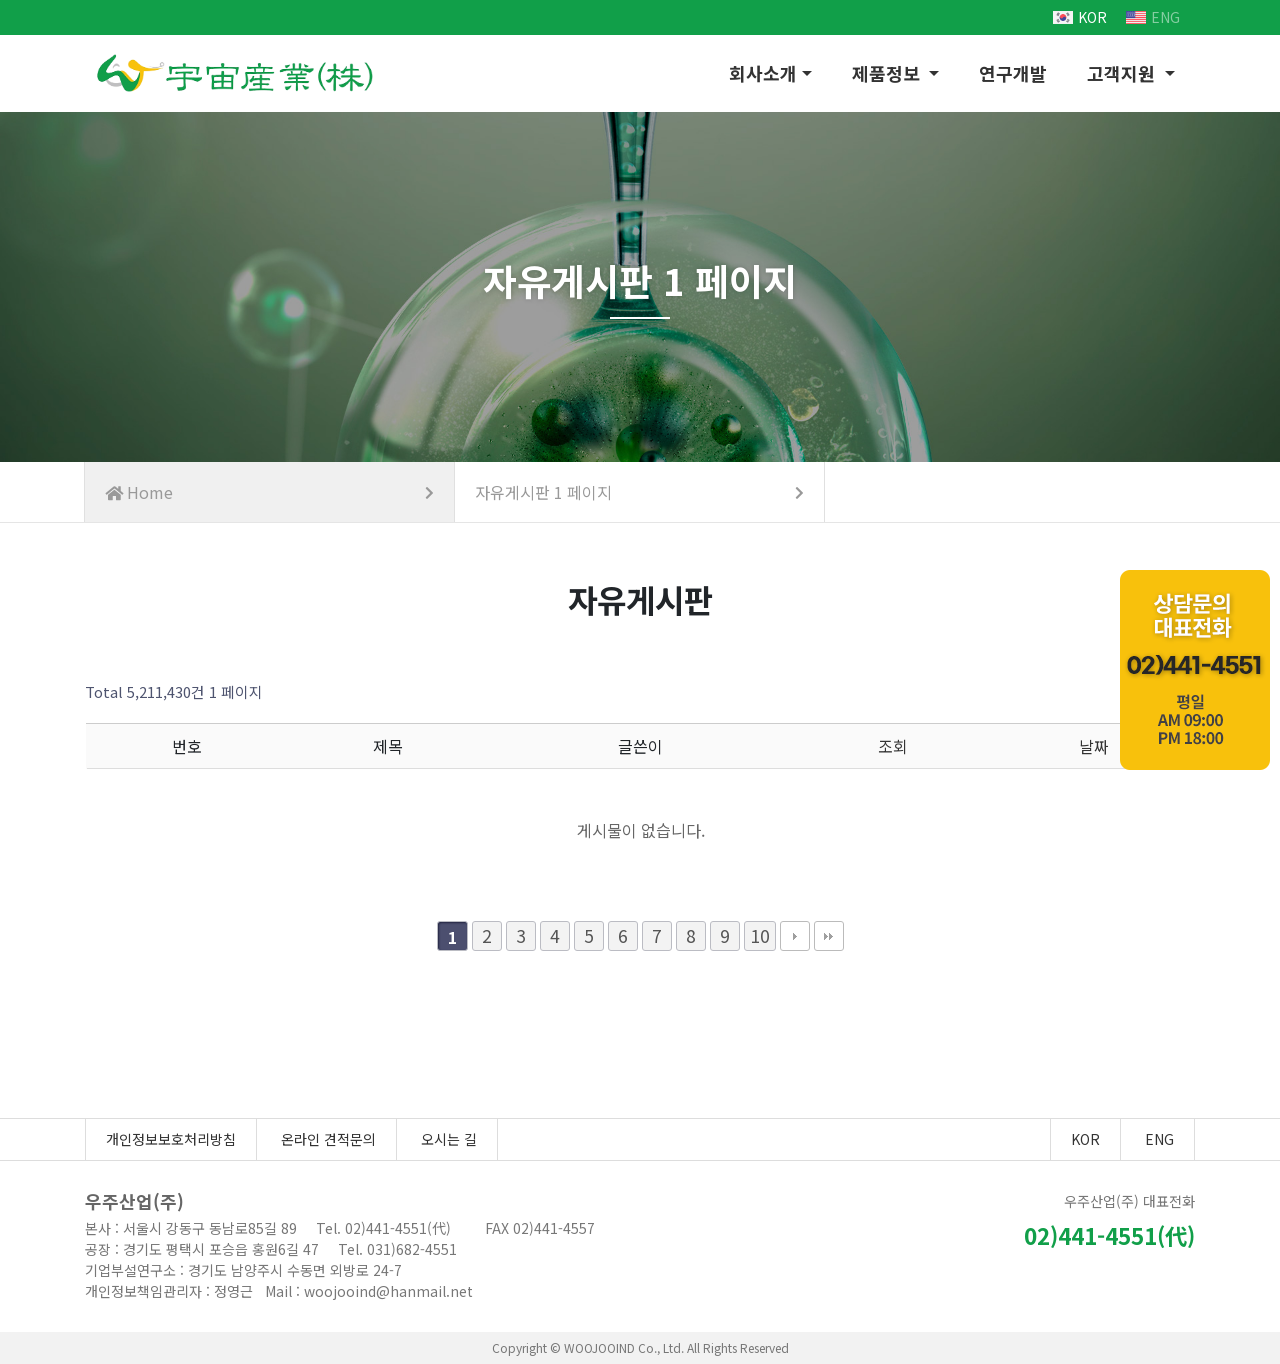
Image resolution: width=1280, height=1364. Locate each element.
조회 (893, 746)
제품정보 (888, 73)
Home (269, 492)
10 (760, 935)
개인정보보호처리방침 (171, 1139)
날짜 (1094, 746)
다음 (795, 936)
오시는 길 (449, 1139)
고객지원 (1123, 73)
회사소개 (763, 73)
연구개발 (1013, 73)
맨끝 (829, 936)
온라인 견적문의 (328, 1139)
